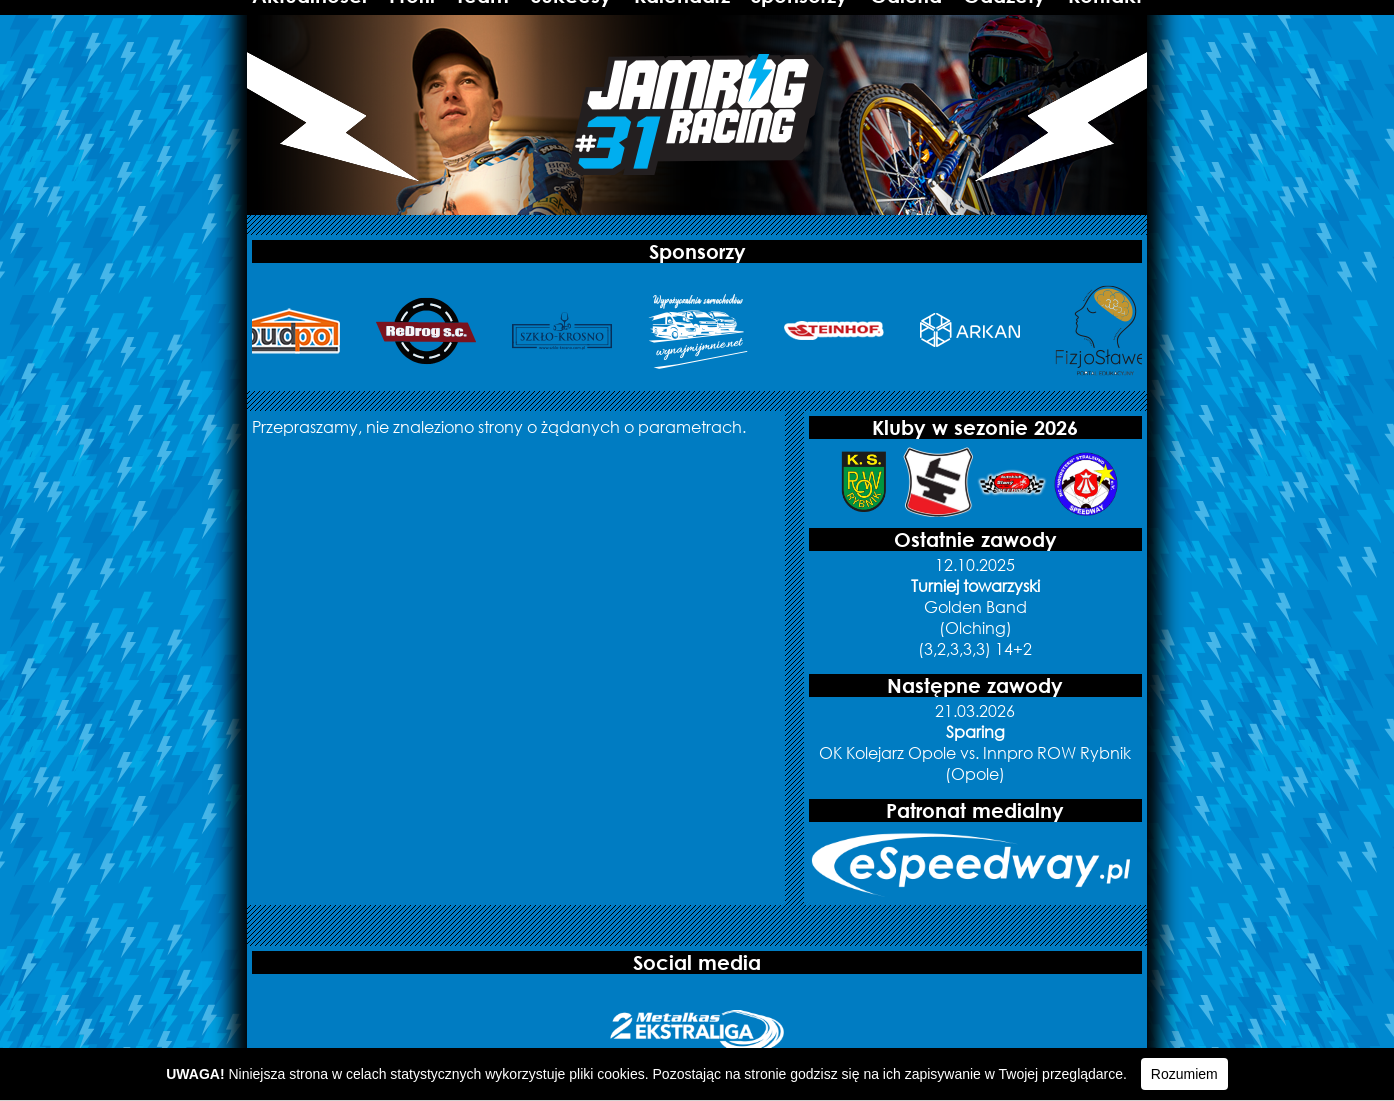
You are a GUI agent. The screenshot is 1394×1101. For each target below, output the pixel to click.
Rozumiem (1184, 1074)
